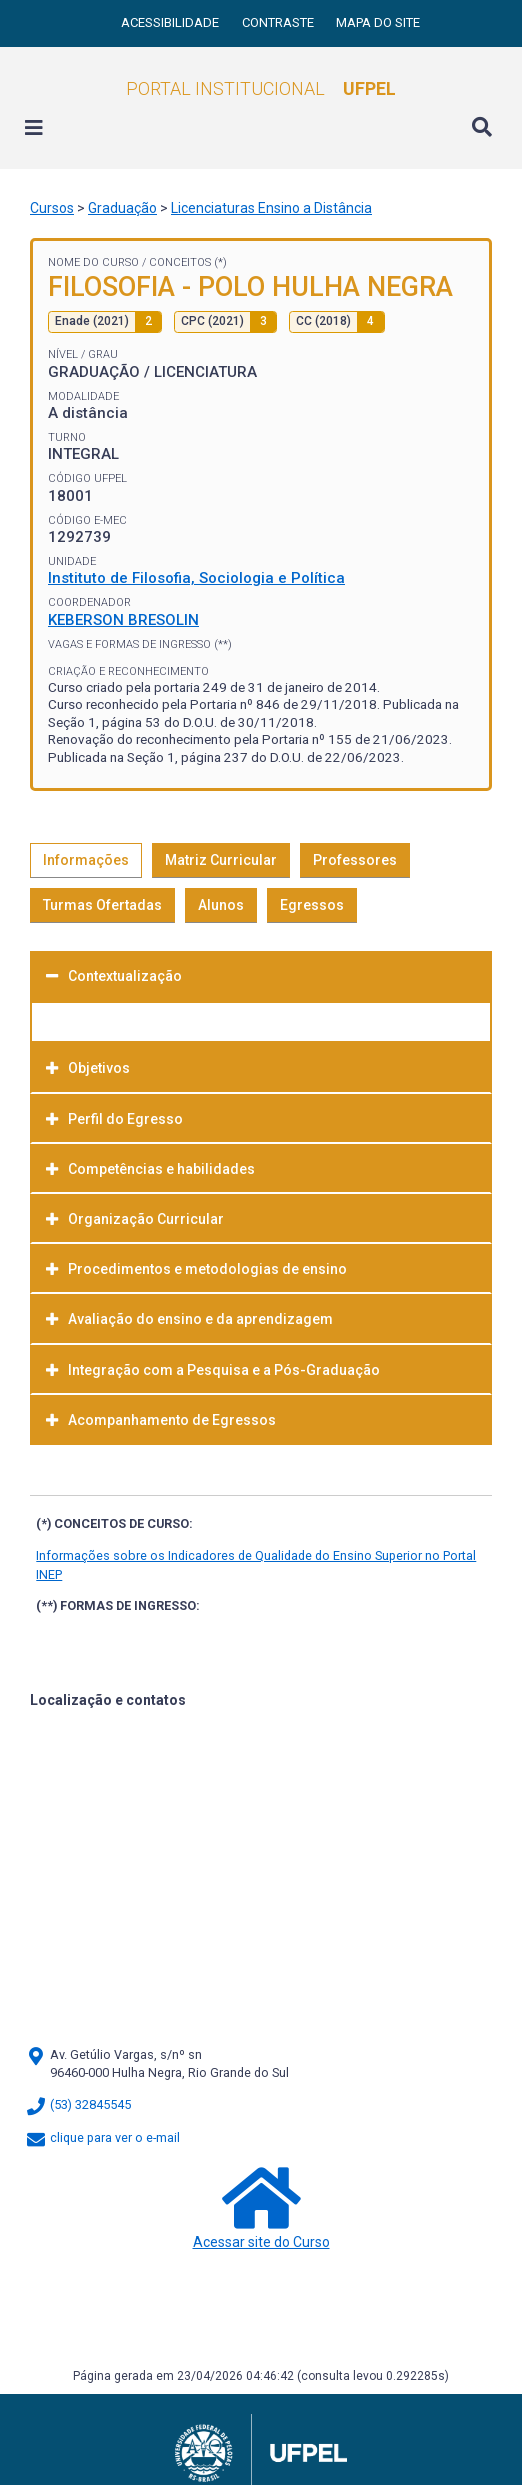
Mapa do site (378, 22)
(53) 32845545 (78, 2104)
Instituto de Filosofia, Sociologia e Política (196, 578)
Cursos (52, 208)
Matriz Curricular (221, 860)
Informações (86, 860)
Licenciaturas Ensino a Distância (271, 208)
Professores (355, 860)
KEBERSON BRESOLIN (123, 620)
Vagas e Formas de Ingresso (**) (140, 644)
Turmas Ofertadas (102, 905)
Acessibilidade (171, 22)
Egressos (312, 905)
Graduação (122, 208)
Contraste (279, 22)
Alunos (221, 905)
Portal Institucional (261, 88)
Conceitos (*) (188, 262)
